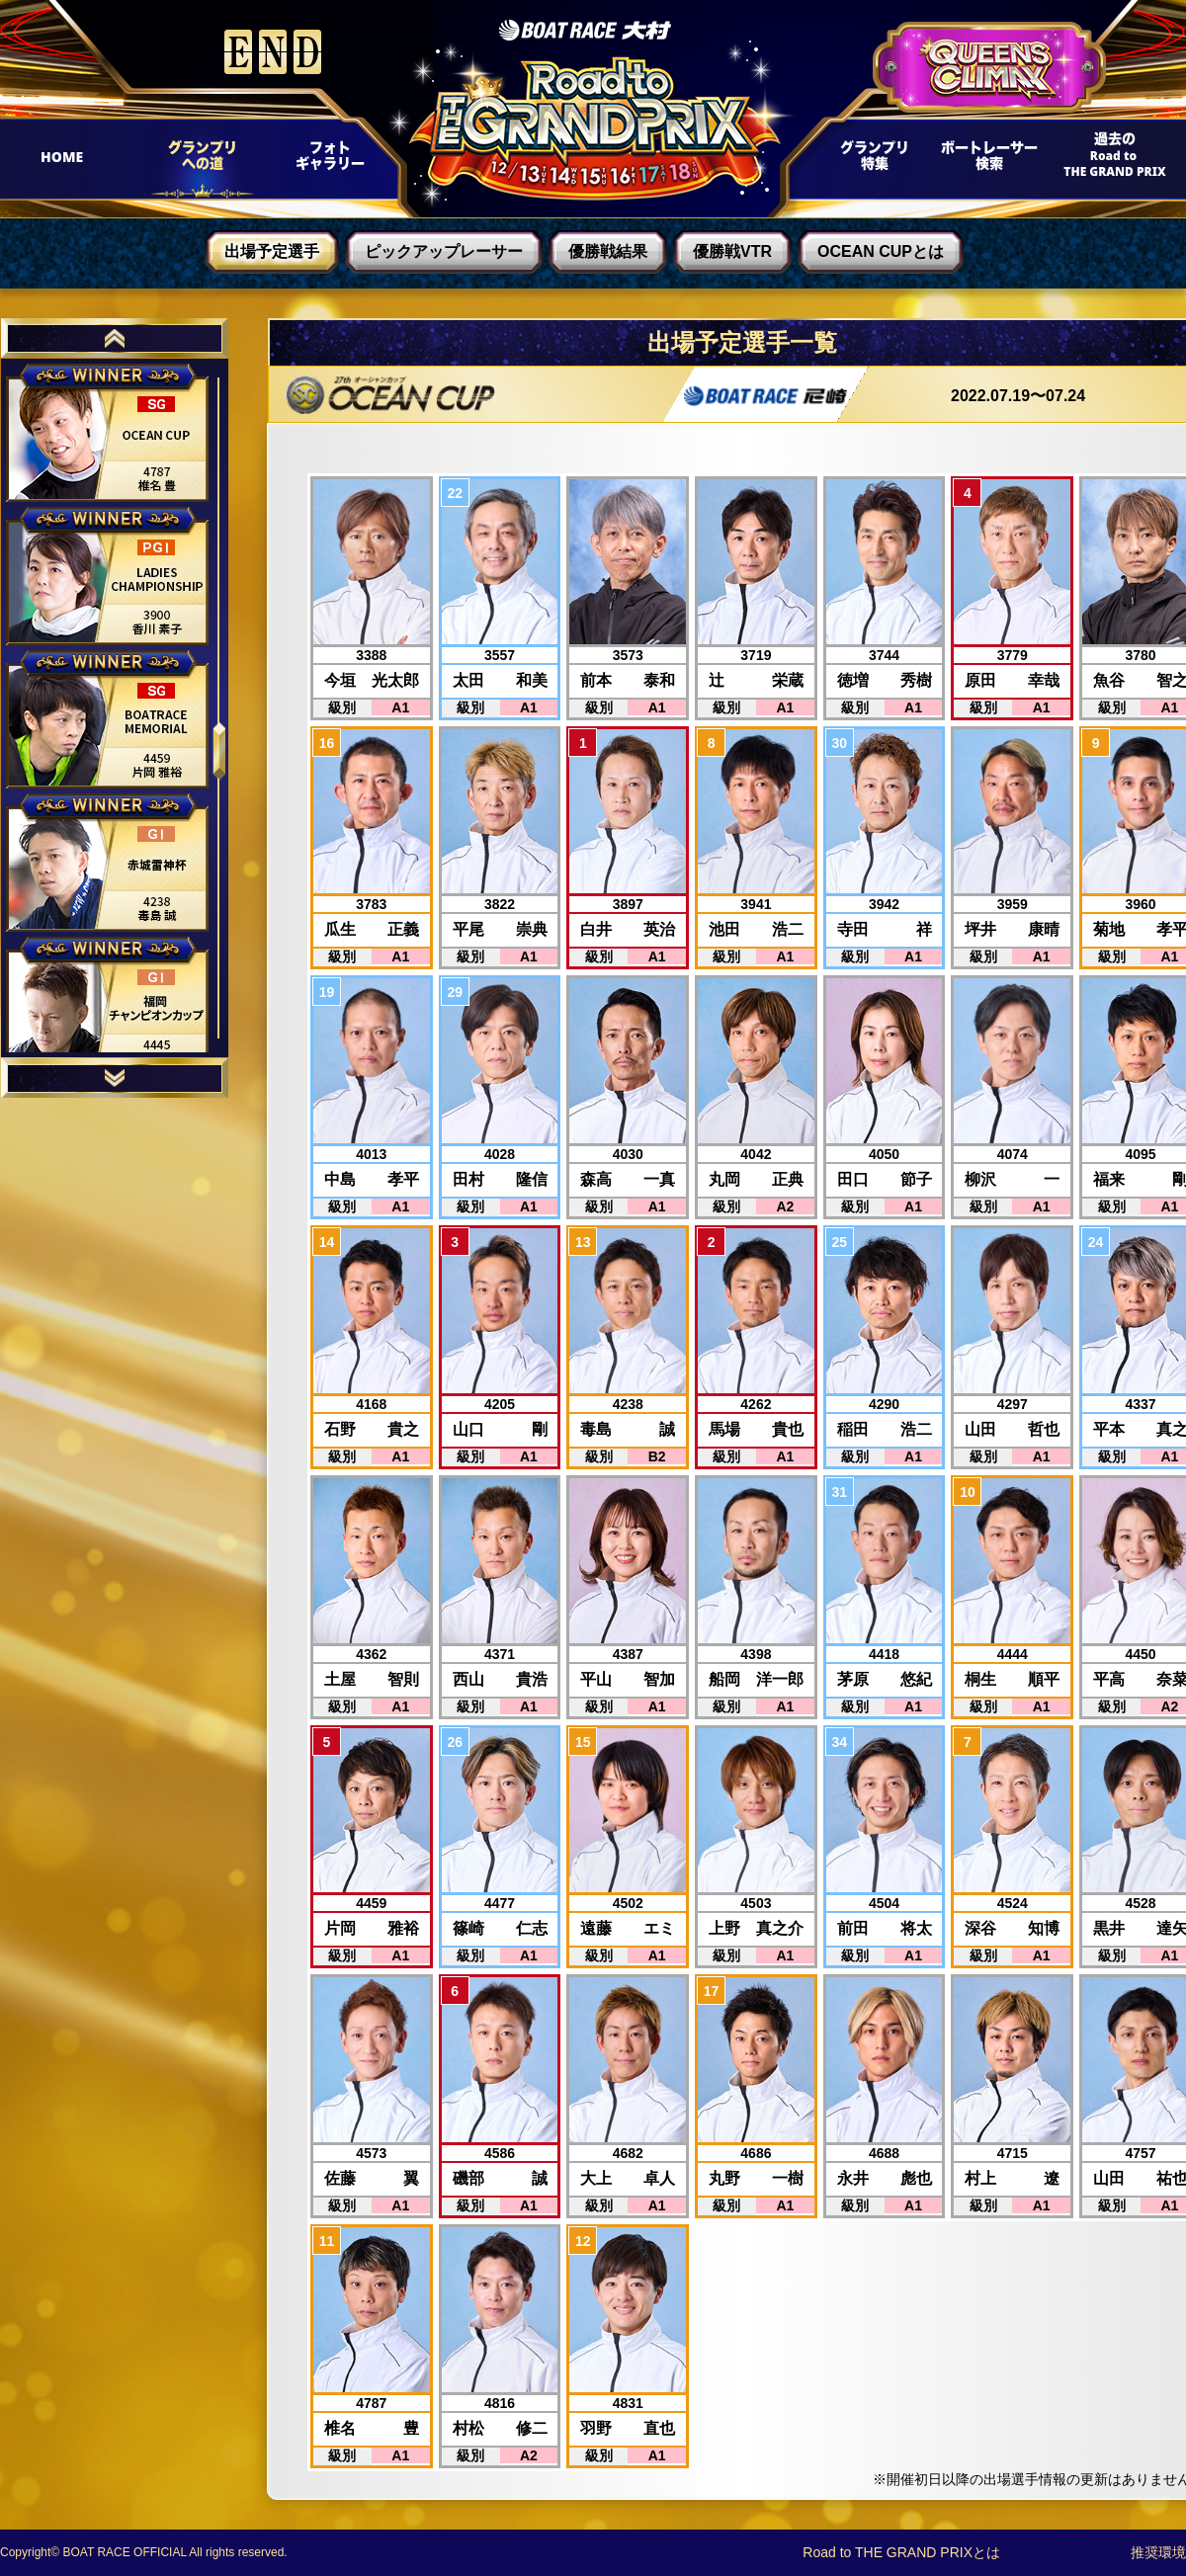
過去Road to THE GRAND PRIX (1107, 161)
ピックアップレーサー (444, 251)
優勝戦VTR (732, 251)
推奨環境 (1158, 2552)
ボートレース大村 (585, 30)
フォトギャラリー (328, 161)
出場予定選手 (271, 251)
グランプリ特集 (870, 161)
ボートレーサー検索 (987, 161)
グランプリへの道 (195, 161)
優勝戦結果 (607, 251)
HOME (70, 161)
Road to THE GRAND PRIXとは (901, 2552)
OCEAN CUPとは (880, 251)
